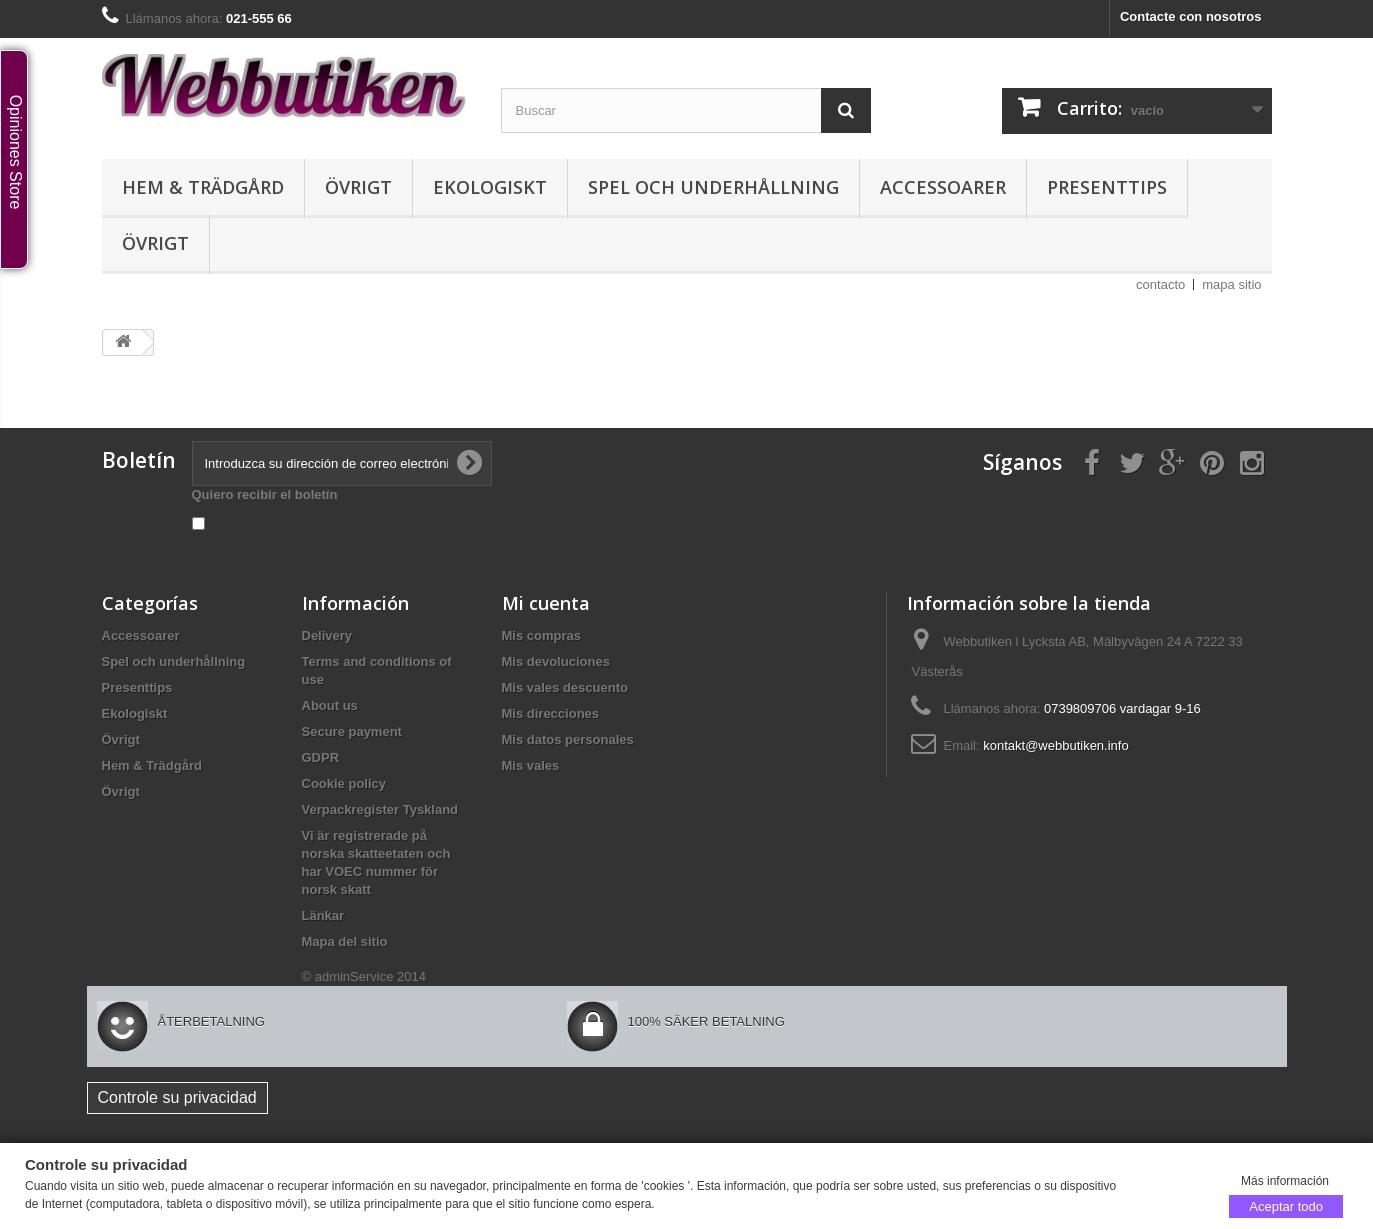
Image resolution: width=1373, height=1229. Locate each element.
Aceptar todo (1286, 1205)
